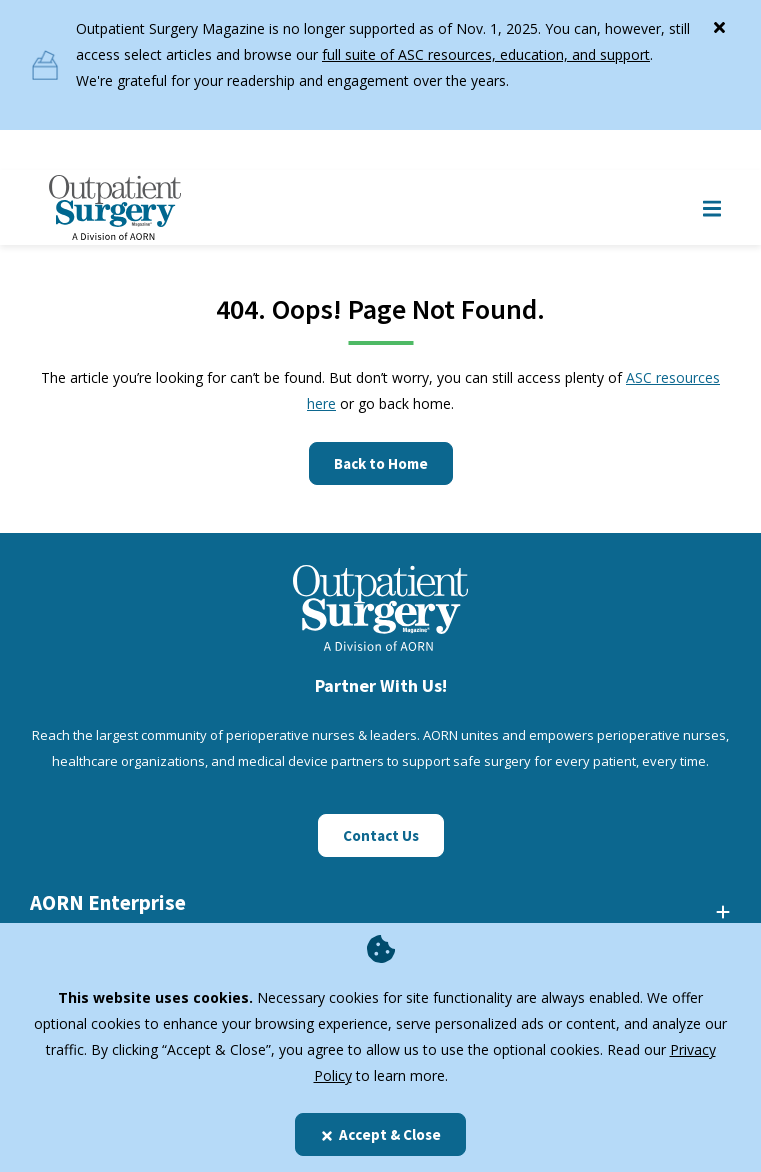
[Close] (719, 23)
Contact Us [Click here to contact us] (381, 835)
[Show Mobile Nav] (712, 207)
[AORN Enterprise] (380, 911)
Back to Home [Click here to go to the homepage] (381, 463)
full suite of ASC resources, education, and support (486, 54)
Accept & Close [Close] (380, 1134)
